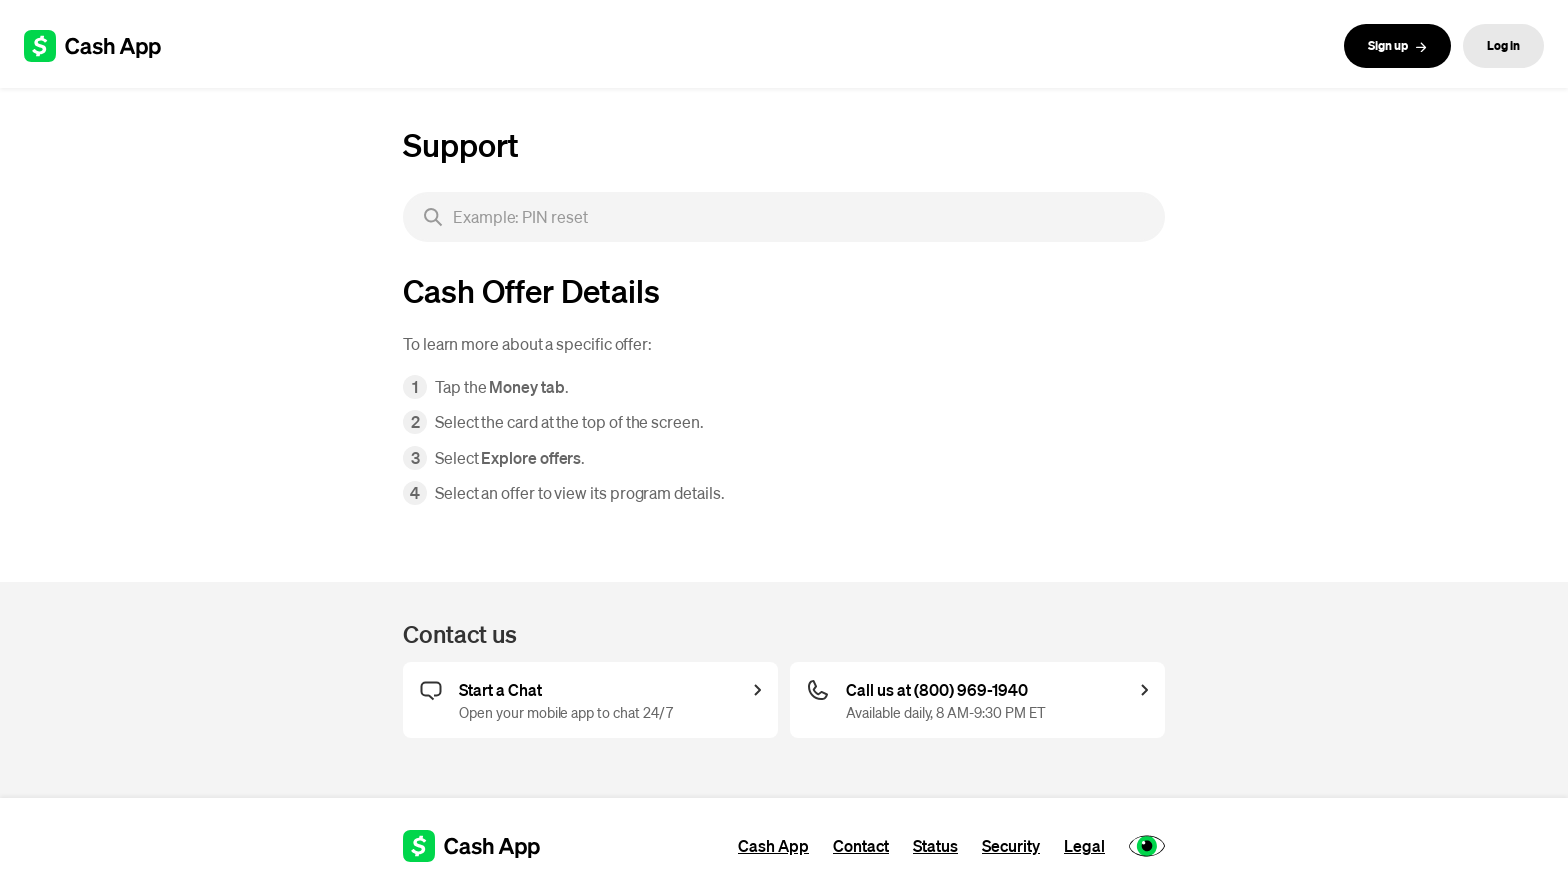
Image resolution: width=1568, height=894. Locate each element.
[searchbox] (784, 217)
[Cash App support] (103, 46)
